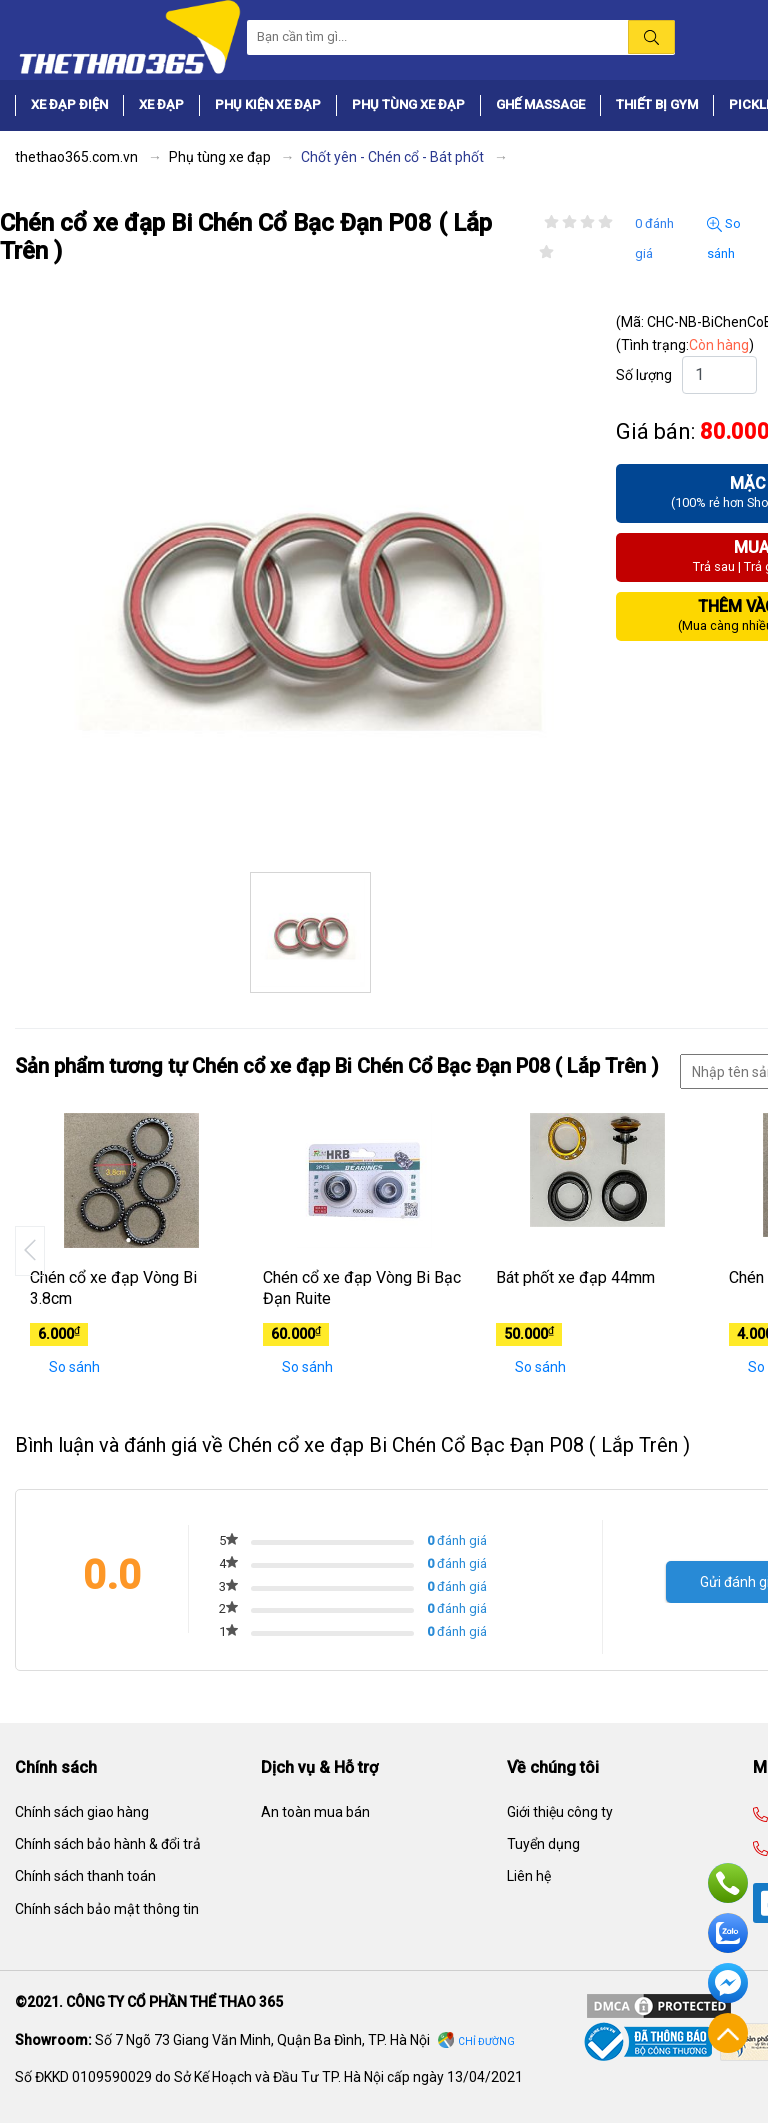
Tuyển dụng (543, 1844)
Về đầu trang (728, 2033)
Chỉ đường (486, 2041)
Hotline (728, 1883)
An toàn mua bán (315, 1812)
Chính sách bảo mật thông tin (107, 1909)
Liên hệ (529, 1876)
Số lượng (644, 375)
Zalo (728, 1933)
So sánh (724, 238)
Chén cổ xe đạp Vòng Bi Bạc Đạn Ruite (362, 1288)
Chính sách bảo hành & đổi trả (108, 1844)
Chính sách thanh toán (85, 1876)
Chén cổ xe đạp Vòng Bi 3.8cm (113, 1288)
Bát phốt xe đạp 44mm (575, 1277)
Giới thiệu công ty (560, 1812)
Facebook (728, 1983)
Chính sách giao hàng (82, 1812)
